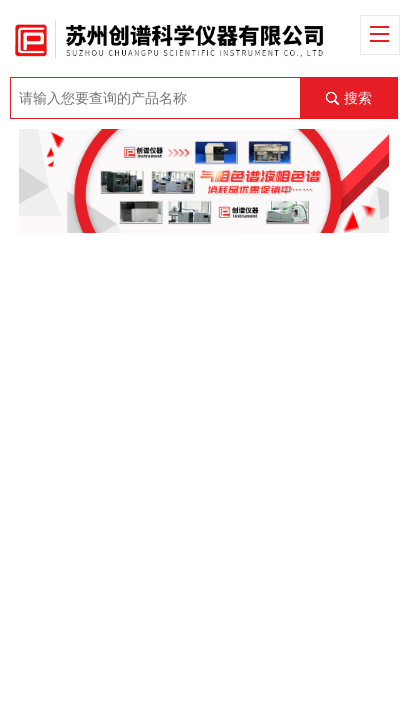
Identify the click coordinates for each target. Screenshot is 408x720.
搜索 (358, 98)
